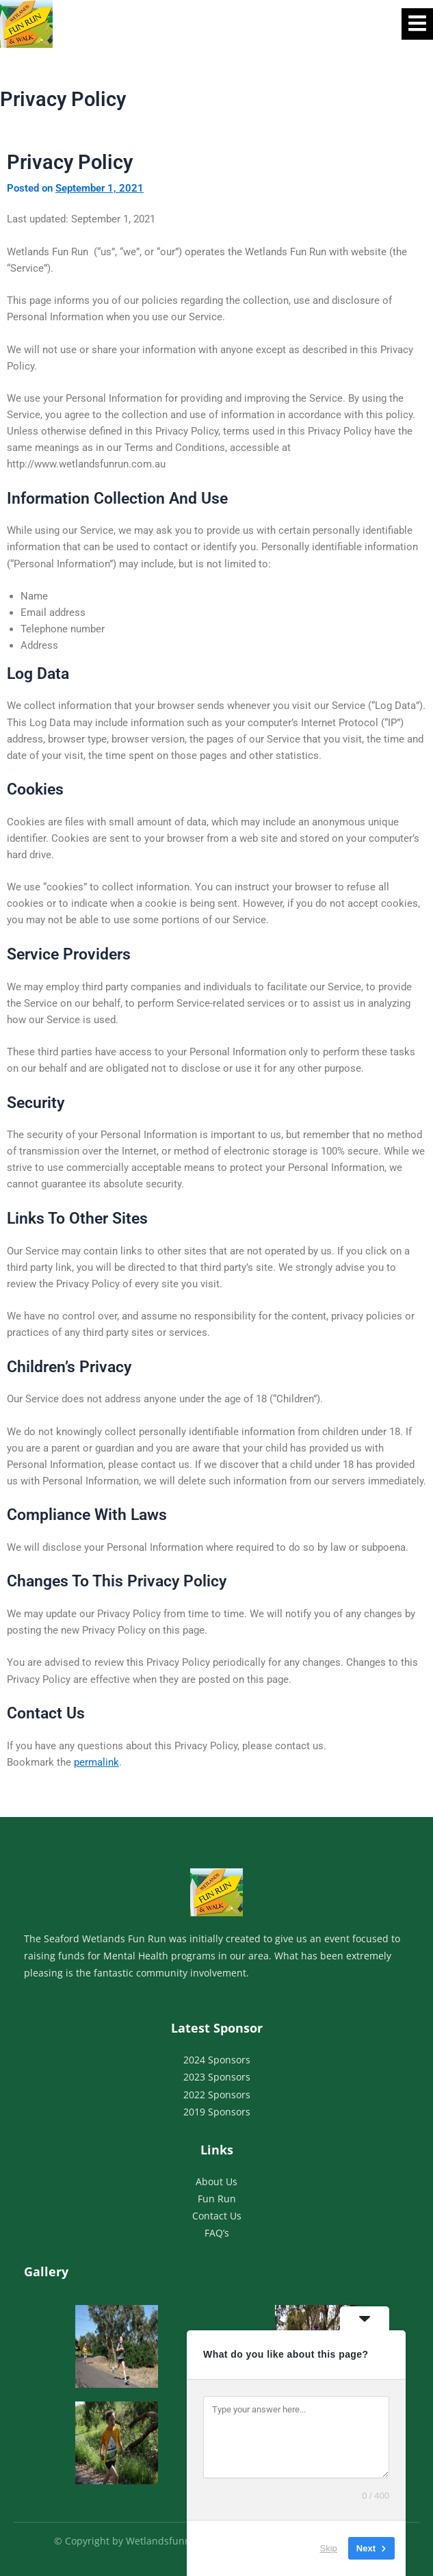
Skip (328, 2548)
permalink (96, 1762)
